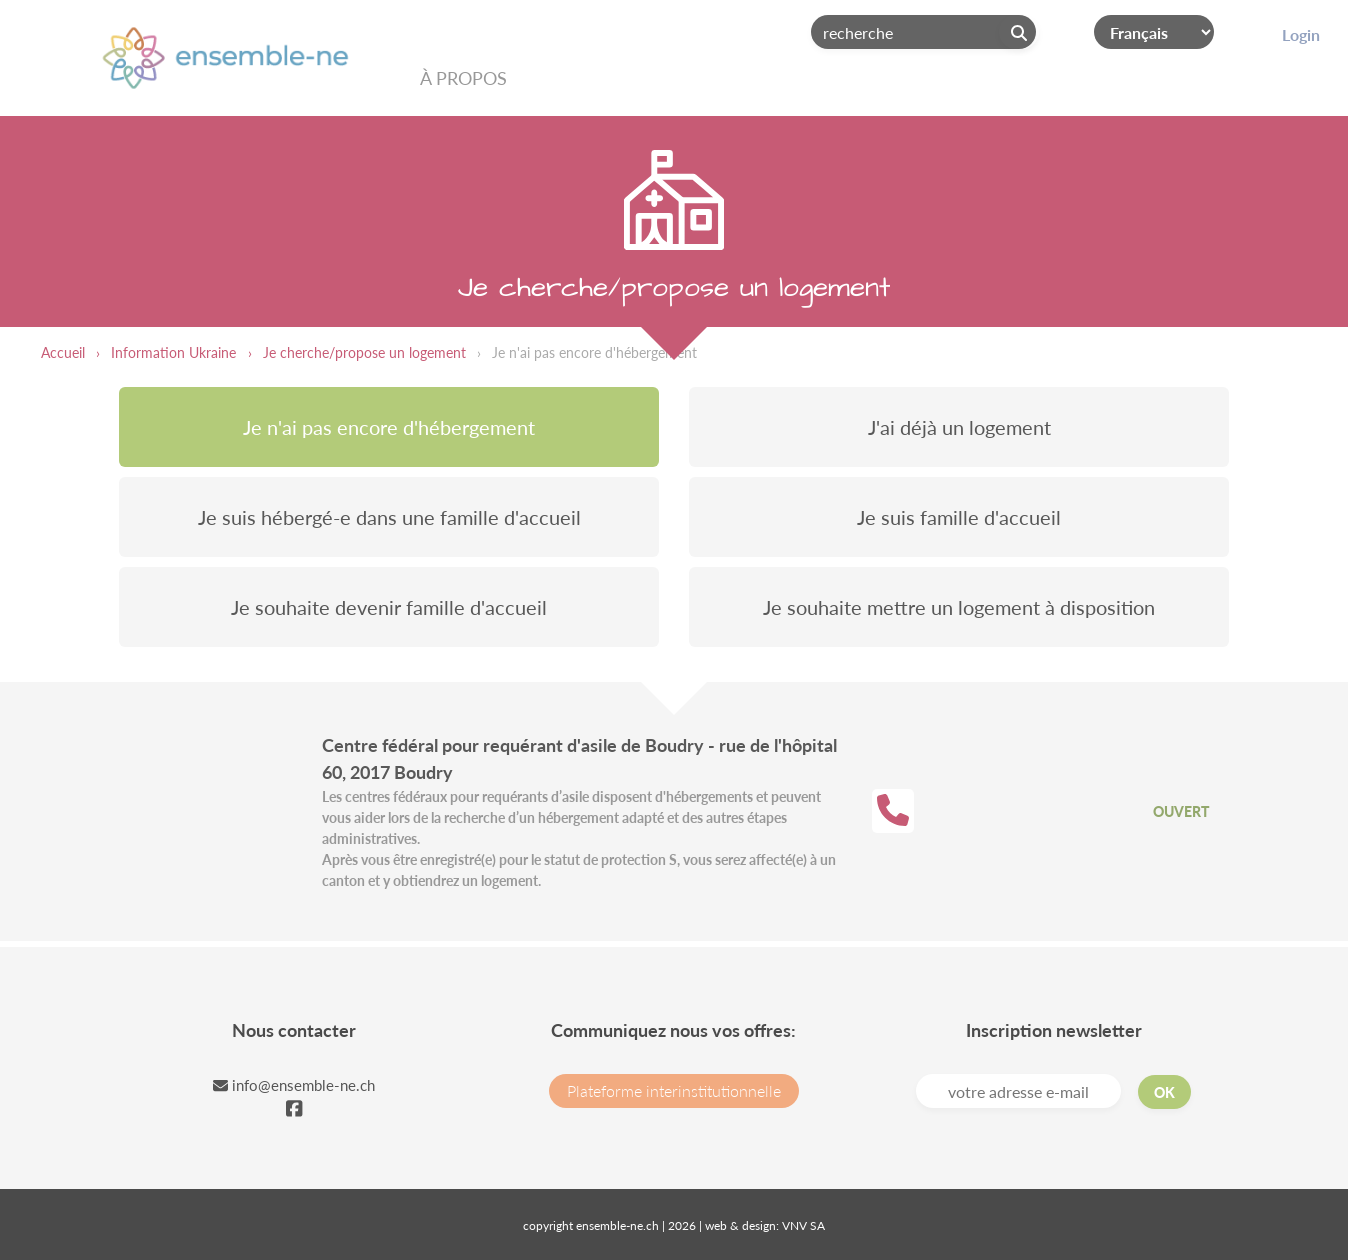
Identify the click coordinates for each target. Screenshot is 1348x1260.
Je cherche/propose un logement (364, 352)
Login (1301, 34)
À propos (463, 78)
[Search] (923, 32)
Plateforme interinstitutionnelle (674, 1090)
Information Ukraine (173, 352)
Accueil (63, 352)
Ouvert (1181, 811)
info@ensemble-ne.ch (294, 1085)
